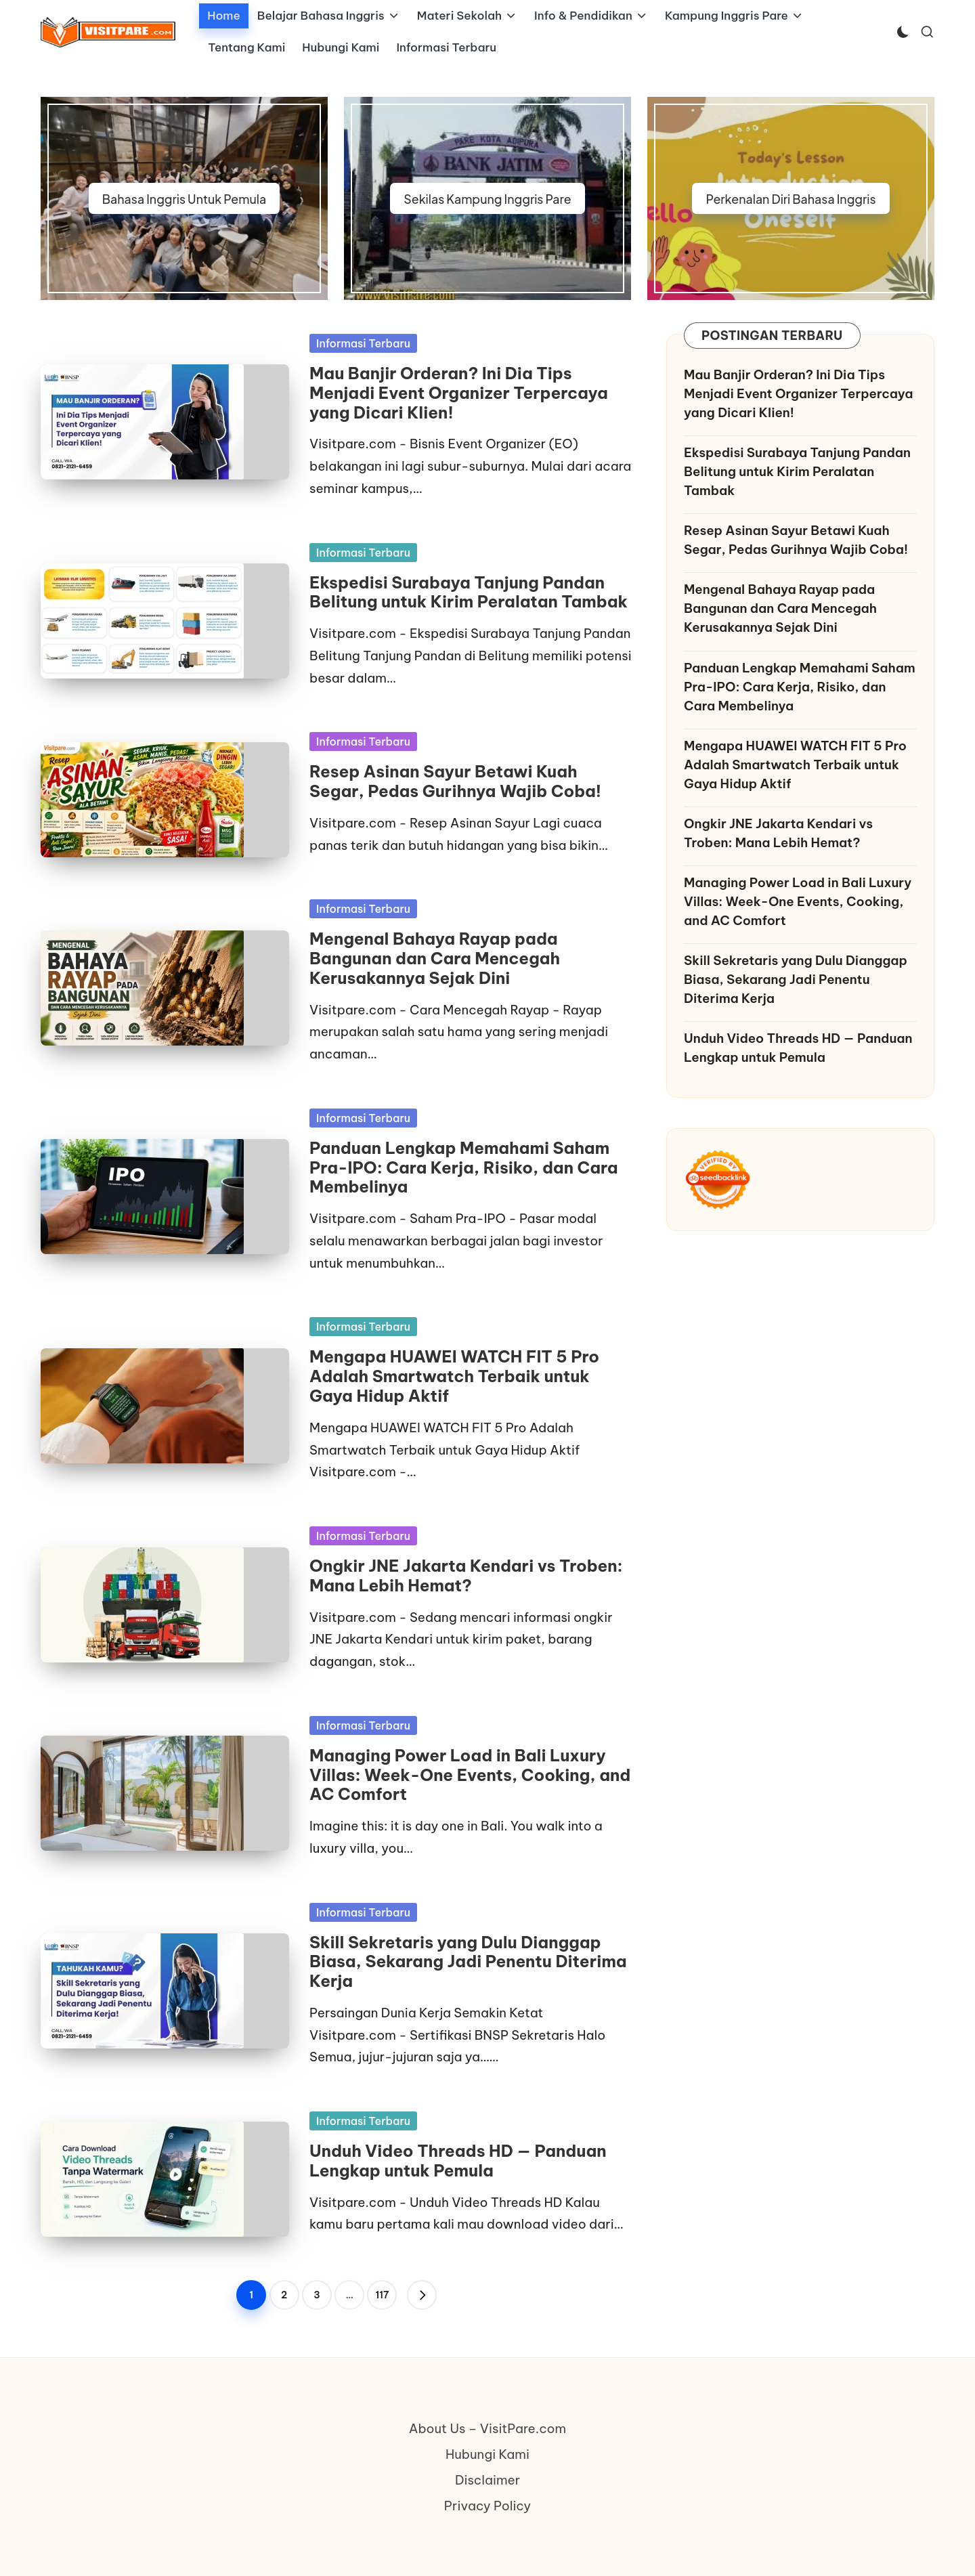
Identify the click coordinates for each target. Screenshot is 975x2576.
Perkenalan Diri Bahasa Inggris (790, 199)
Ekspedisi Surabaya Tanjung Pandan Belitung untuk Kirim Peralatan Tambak (468, 592)
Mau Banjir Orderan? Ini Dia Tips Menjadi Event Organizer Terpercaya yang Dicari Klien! (458, 393)
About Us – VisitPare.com (488, 2428)
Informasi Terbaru (363, 343)
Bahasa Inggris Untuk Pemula (184, 199)
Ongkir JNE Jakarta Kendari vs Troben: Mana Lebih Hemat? (466, 1575)
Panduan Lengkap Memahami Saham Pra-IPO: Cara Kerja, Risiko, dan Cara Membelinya (463, 1167)
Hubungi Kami (487, 2454)
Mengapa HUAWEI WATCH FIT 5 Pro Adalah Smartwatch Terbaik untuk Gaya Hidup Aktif (454, 1376)
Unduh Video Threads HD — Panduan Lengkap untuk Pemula (458, 2161)
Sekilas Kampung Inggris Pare (487, 199)
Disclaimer (487, 2480)
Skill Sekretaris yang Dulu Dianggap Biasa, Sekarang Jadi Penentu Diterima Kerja (468, 1962)
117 (382, 2295)
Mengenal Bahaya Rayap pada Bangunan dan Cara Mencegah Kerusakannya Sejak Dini (434, 958)
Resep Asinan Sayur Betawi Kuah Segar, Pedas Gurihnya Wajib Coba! (455, 781)
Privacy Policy (487, 2505)
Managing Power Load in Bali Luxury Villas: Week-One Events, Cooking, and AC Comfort (469, 1775)
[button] (422, 2295)
